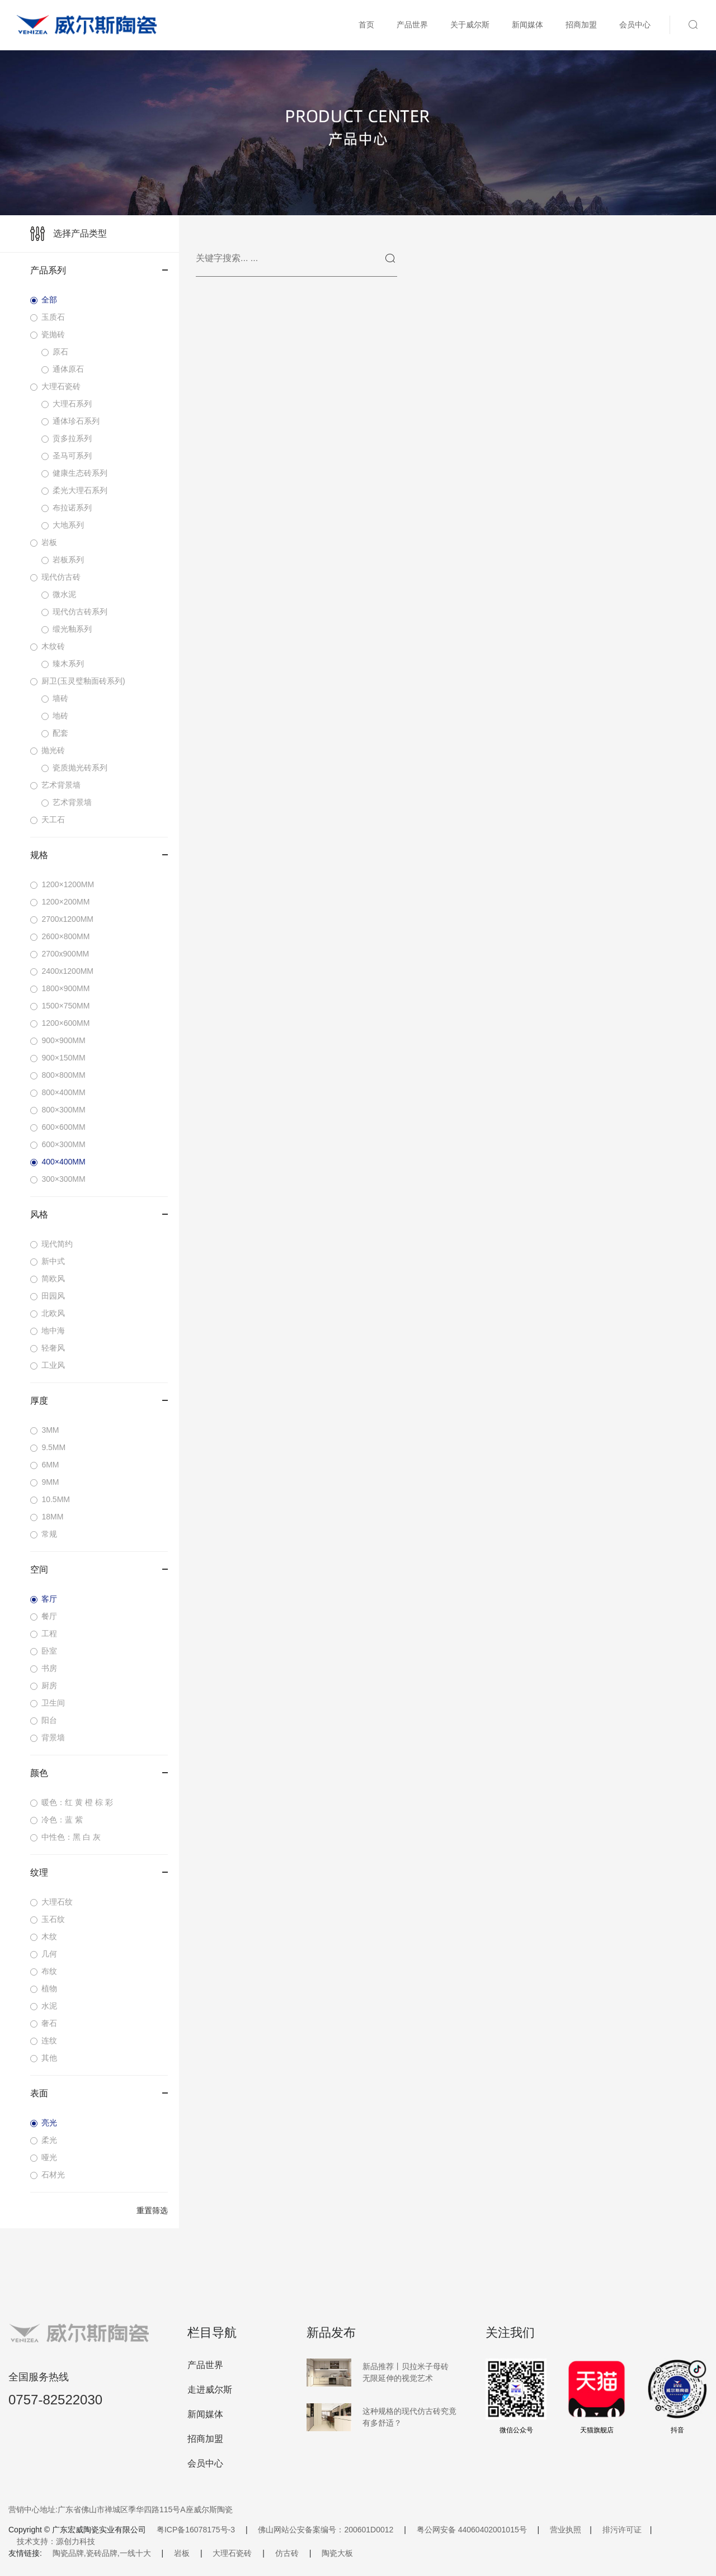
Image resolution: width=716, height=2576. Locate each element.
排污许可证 (622, 2529)
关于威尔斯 (469, 24)
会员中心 (635, 24)
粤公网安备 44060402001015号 (472, 2529)
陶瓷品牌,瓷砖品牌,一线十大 (102, 2553)
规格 (99, 855)
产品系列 (99, 270)
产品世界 (412, 24)
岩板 (182, 2553)
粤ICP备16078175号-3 (196, 2529)
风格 (99, 1214)
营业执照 (565, 2529)
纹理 (99, 1872)
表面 (99, 2093)
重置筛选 (152, 2210)
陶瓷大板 (337, 2553)
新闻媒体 (527, 24)
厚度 (99, 1400)
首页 (366, 24)
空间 (99, 1569)
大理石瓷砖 (232, 2553)
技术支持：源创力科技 (56, 2541)
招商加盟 (581, 24)
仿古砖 (287, 2553)
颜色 (99, 1773)
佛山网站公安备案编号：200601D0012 (325, 2529)
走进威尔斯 (209, 2389)
